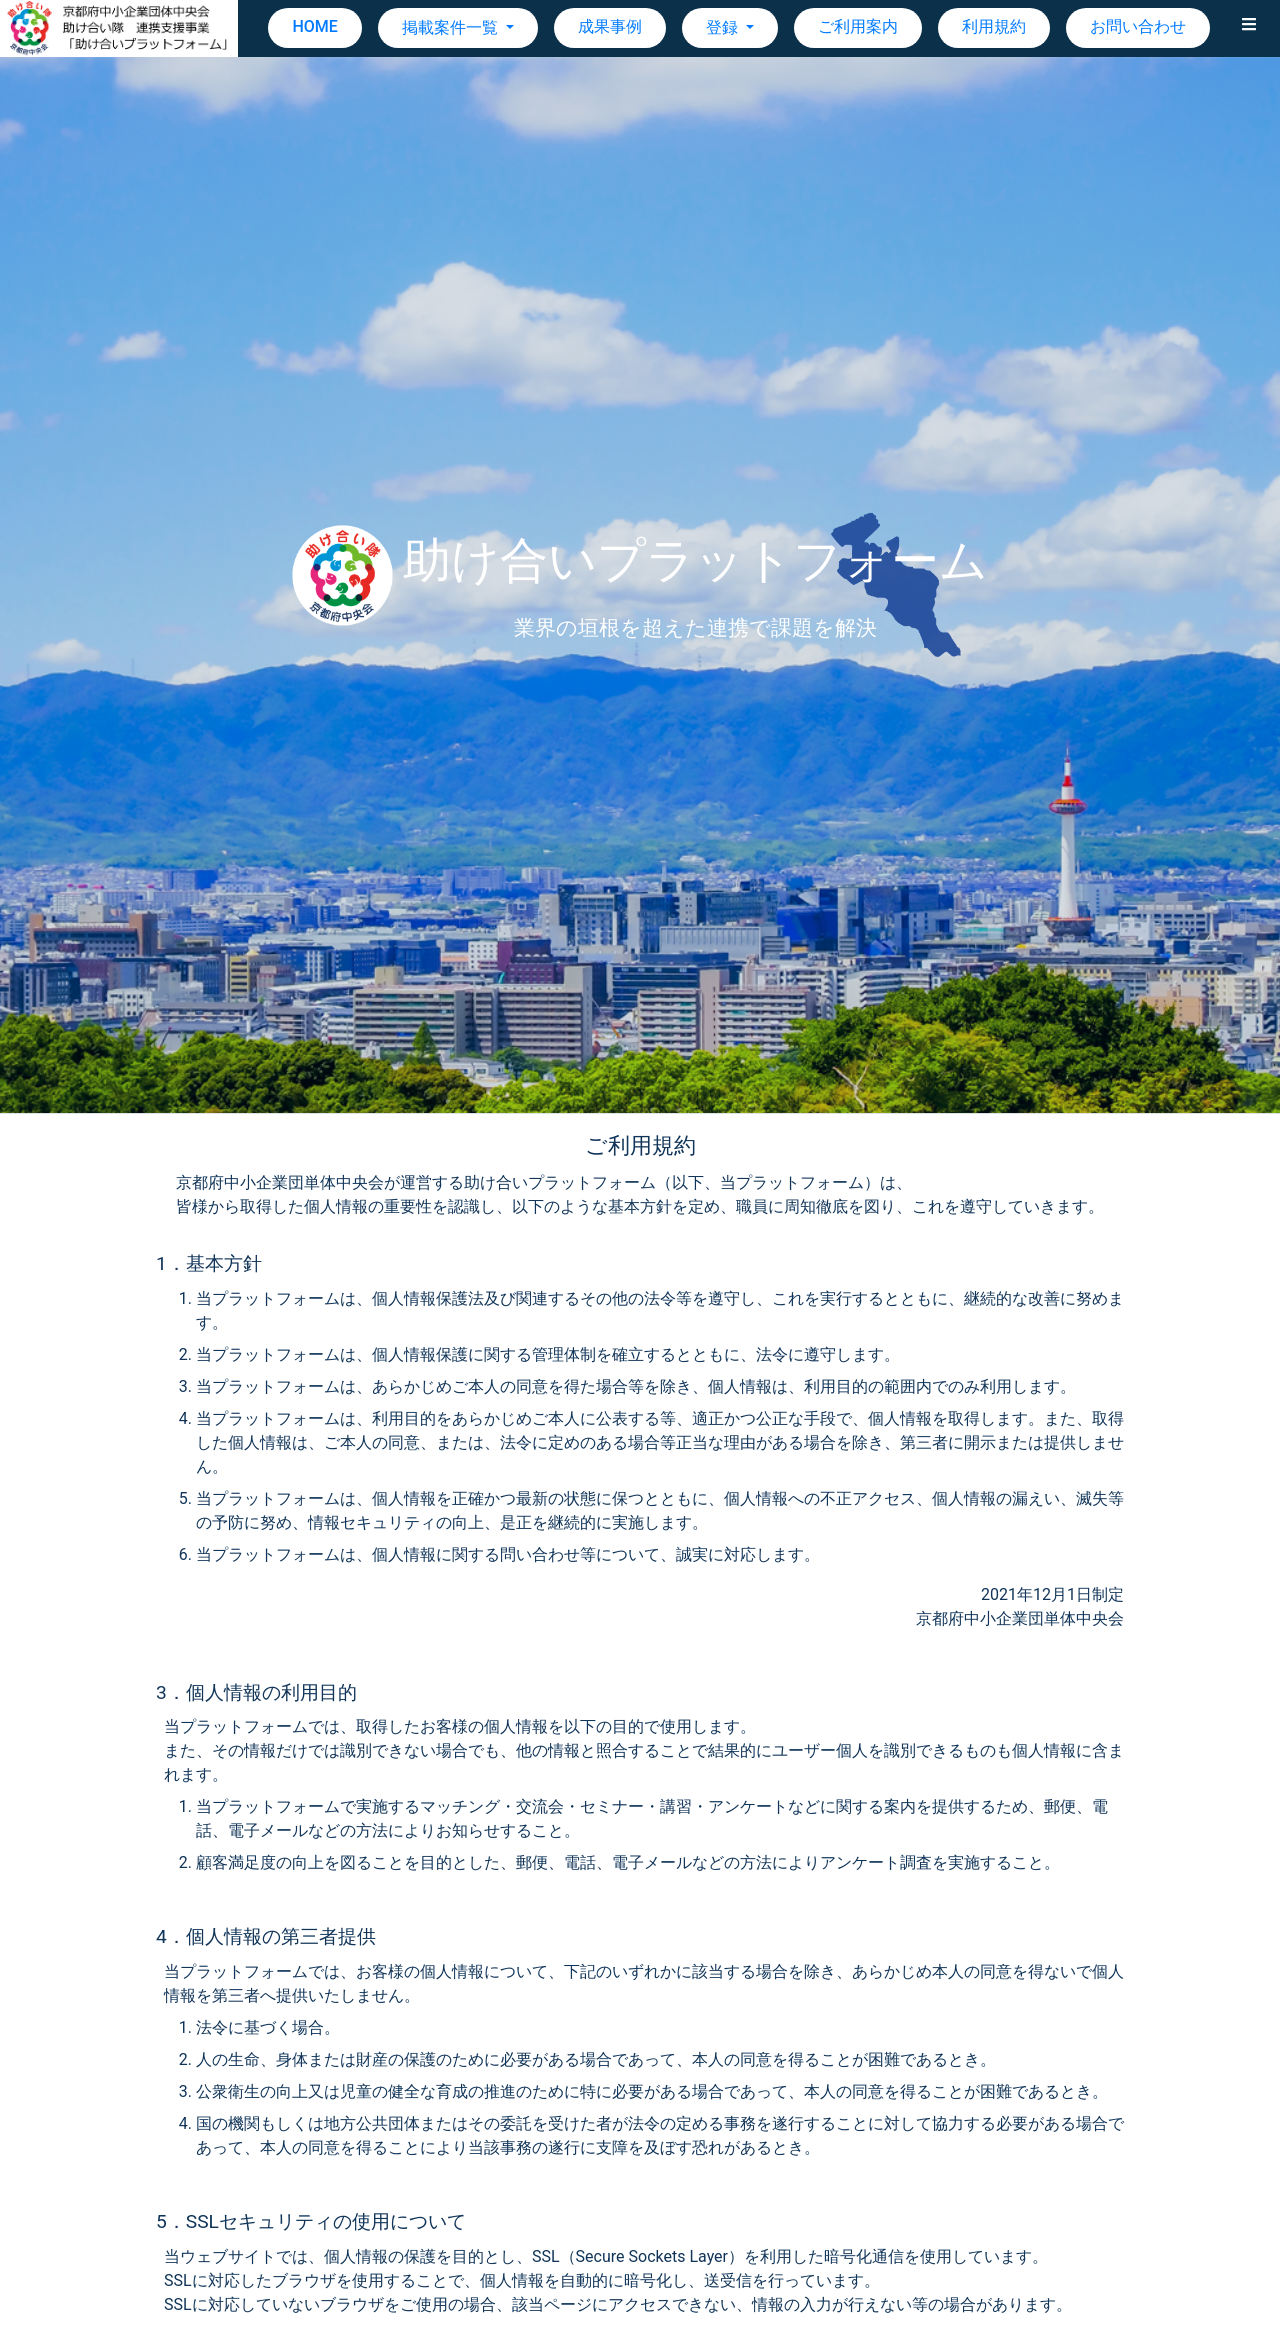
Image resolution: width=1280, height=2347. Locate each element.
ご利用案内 (858, 26)
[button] (1249, 28)
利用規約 (994, 26)
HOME (314, 26)
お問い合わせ (1138, 26)
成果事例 (610, 26)
